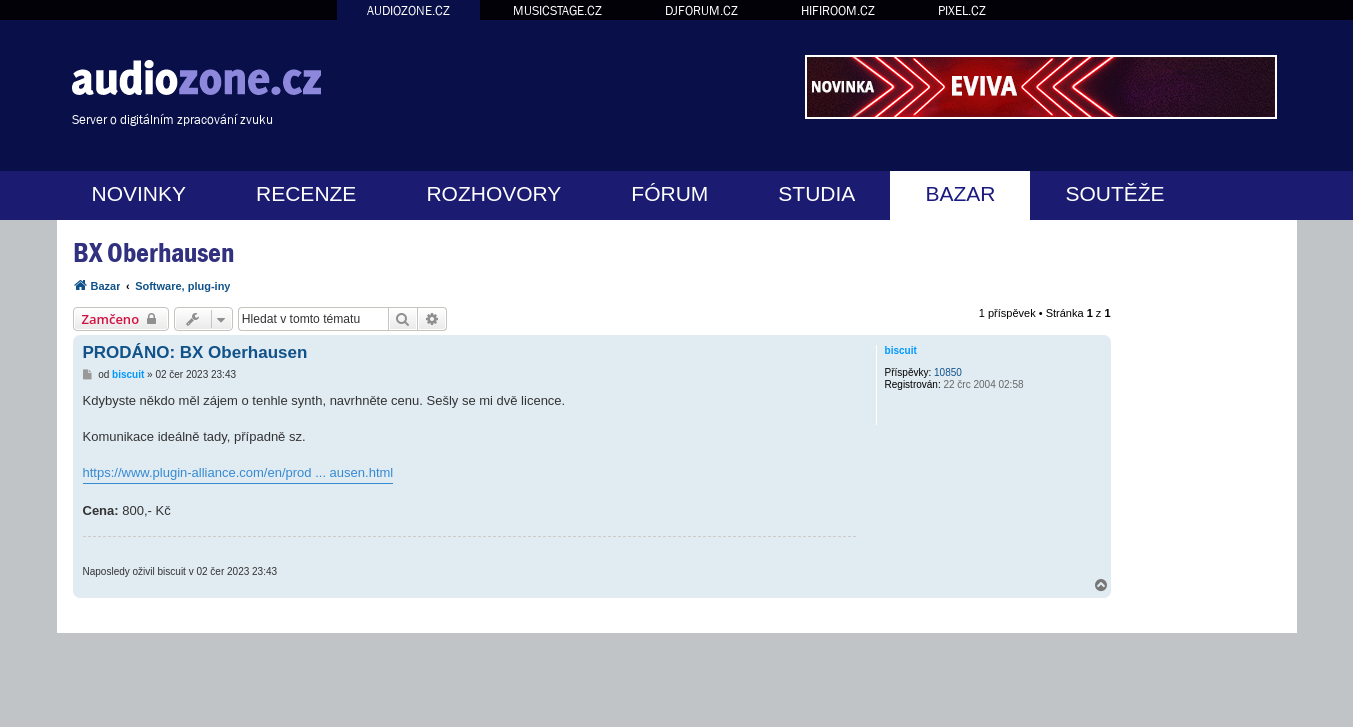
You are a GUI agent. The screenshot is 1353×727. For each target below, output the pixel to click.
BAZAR (960, 193)
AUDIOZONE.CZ (408, 10)
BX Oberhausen (153, 252)
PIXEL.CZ (962, 10)
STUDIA (816, 193)
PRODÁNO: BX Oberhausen (195, 352)
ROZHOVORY (493, 193)
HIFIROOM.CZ (838, 10)
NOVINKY (139, 193)
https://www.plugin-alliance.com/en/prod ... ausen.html (238, 472)
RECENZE (306, 193)
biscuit (901, 350)
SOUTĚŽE (1114, 193)
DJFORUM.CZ (701, 10)
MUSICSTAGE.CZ (557, 10)
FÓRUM (669, 193)
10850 (948, 372)
